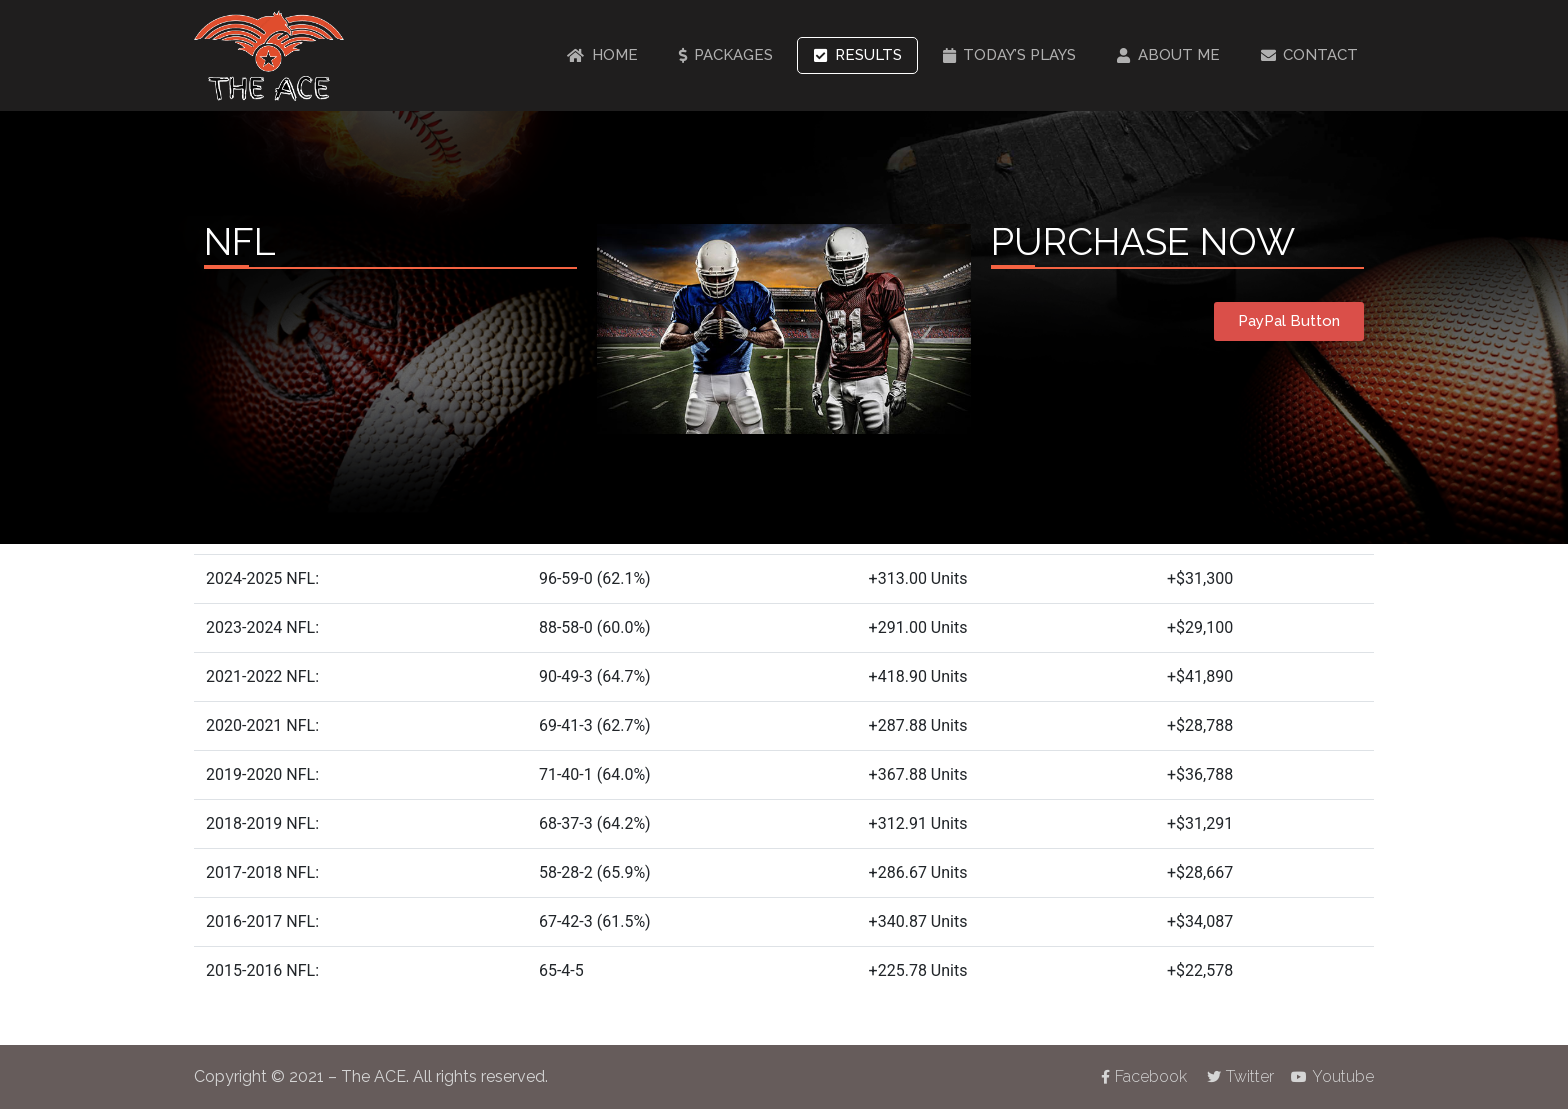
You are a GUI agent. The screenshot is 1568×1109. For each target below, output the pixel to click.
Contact (1310, 55)
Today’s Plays (1010, 55)
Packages (726, 55)
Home (602, 55)
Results (858, 55)
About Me (1168, 55)
